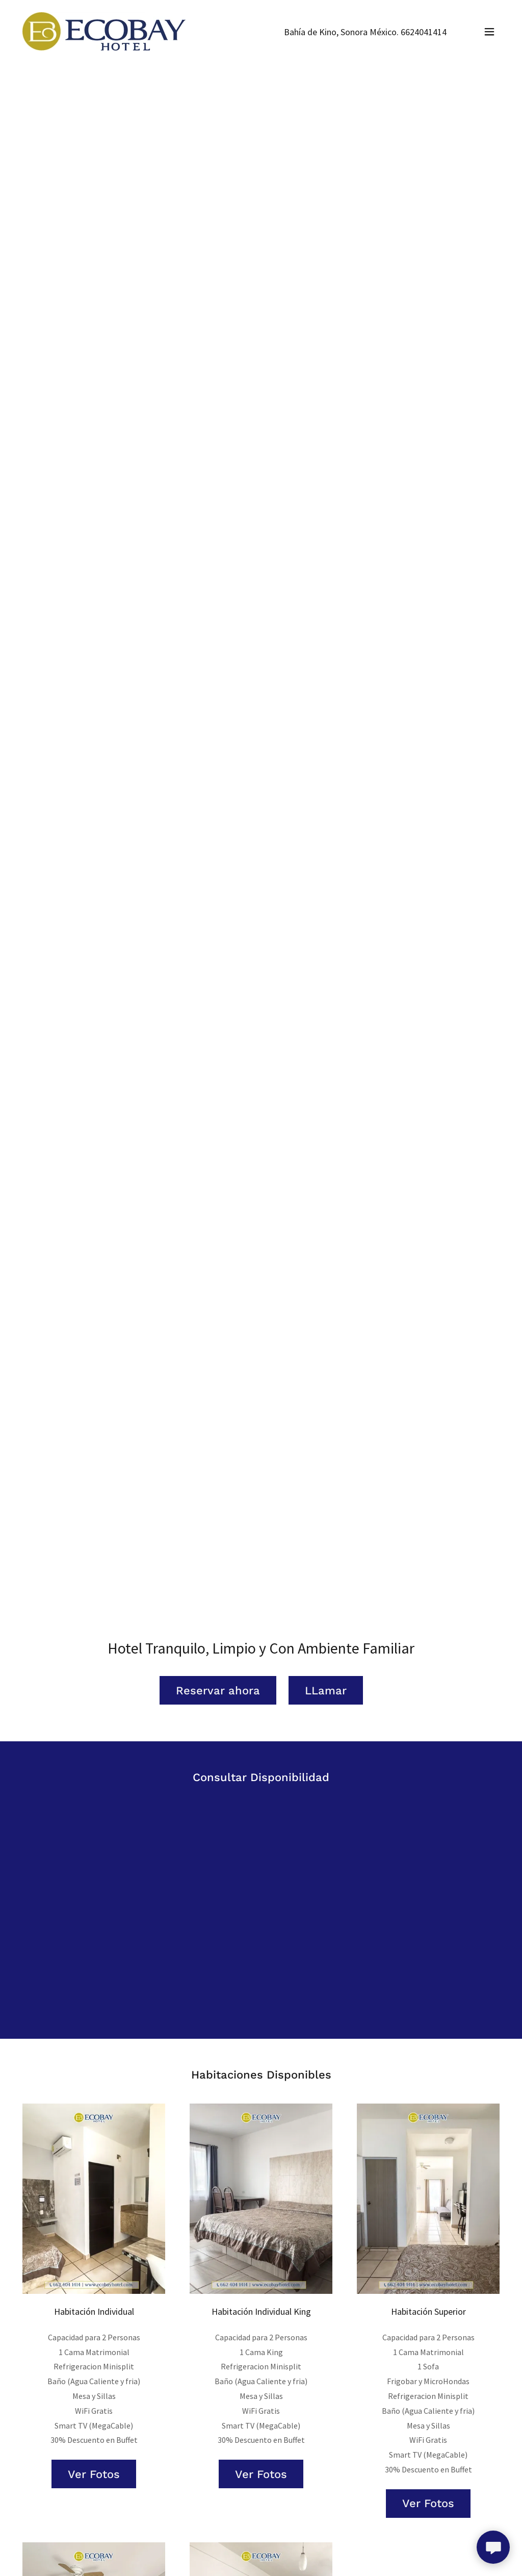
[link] (104, 30)
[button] (489, 31)
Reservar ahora (218, 1690)
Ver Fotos (94, 2474)
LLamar (326, 1690)
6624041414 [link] (424, 32)
